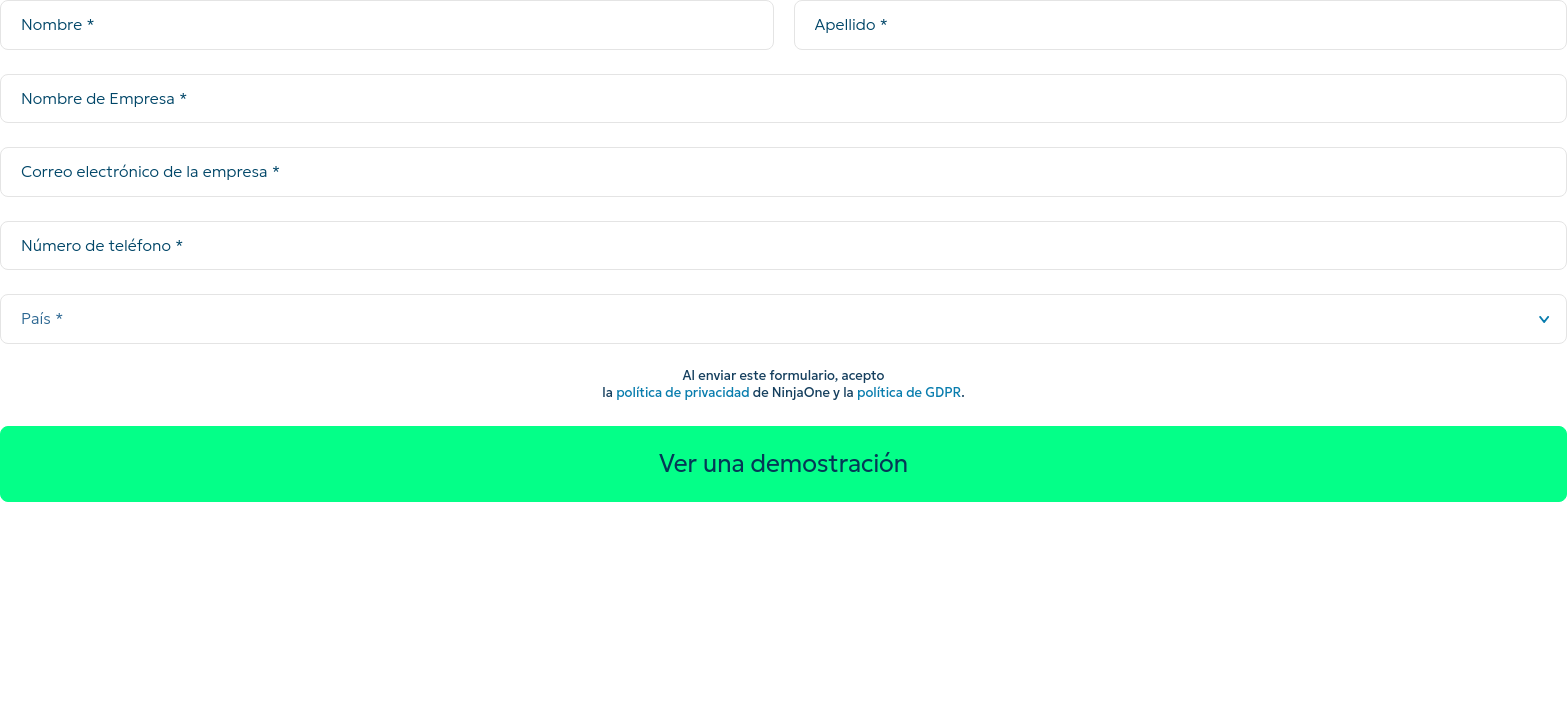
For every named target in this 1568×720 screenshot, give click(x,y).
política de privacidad (682, 392)
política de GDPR (909, 392)
